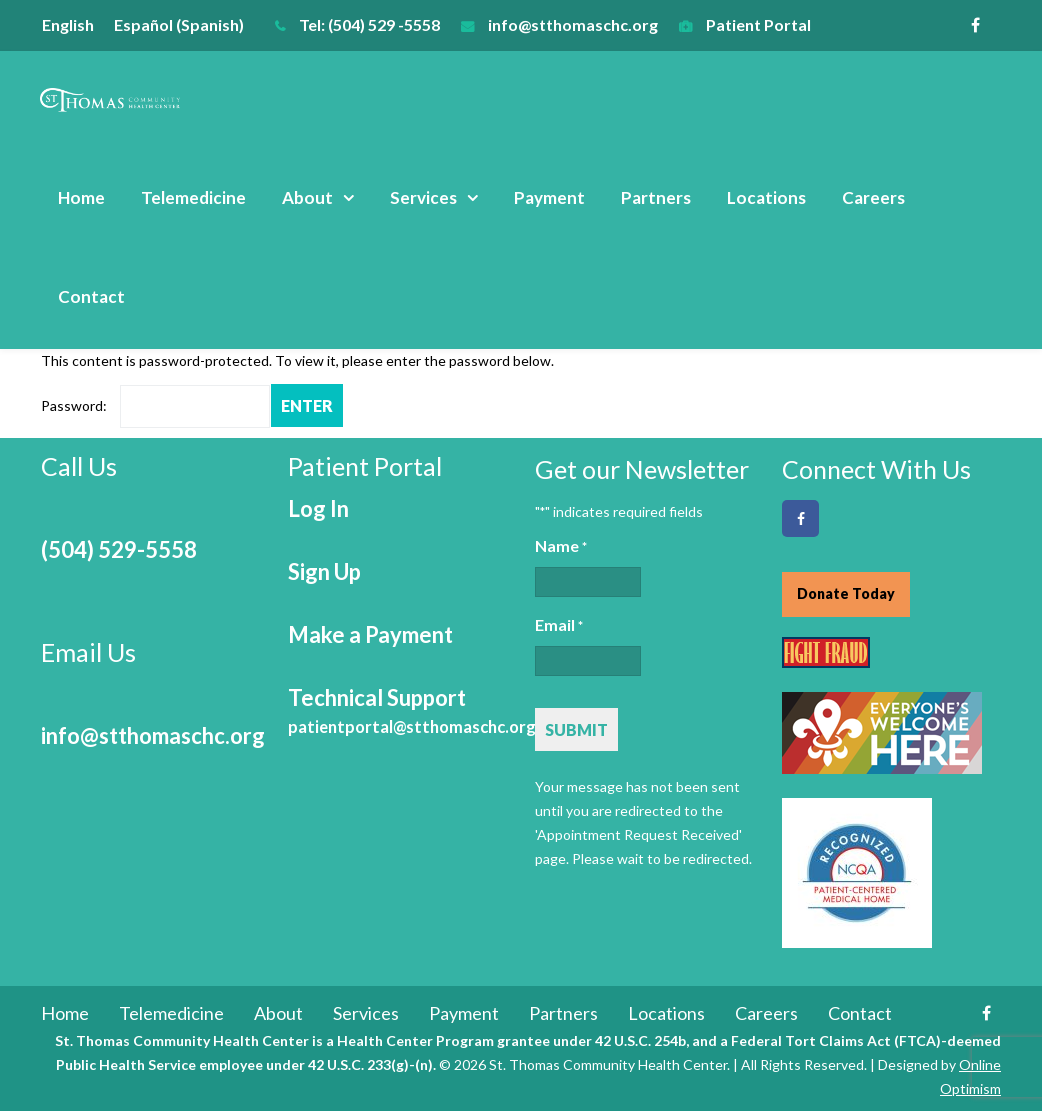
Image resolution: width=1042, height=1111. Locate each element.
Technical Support (412, 710)
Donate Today (846, 593)
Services (423, 197)
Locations (766, 197)
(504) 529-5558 (119, 549)
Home (81, 197)
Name (561, 547)
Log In (318, 508)
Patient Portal (758, 24)
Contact (91, 296)
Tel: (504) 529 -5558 (369, 24)
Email (559, 626)
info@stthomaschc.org (573, 24)
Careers (873, 197)
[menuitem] (78, 24)
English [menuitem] (68, 24)
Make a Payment (370, 634)
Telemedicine (193, 197)
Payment (549, 197)
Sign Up (324, 571)
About (307, 197)
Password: (155, 405)
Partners (656, 197)
